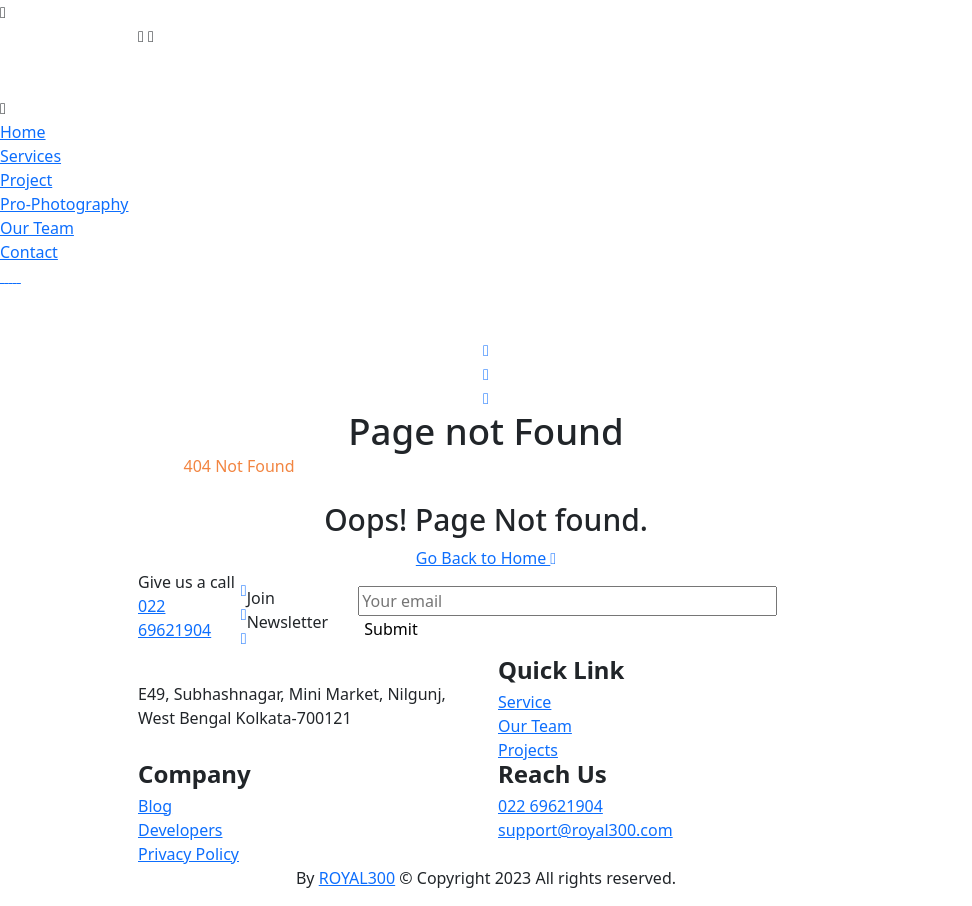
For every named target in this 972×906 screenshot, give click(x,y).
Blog (155, 806)
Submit (390, 629)
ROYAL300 (357, 878)
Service (524, 702)
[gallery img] (2, 276)
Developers (180, 830)
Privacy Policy (188, 854)
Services (30, 156)
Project (26, 180)
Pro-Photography (64, 204)
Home (23, 132)
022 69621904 (550, 806)
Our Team (37, 228)
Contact (29, 252)
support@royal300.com (585, 830)
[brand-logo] (486, 84)
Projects (528, 750)
